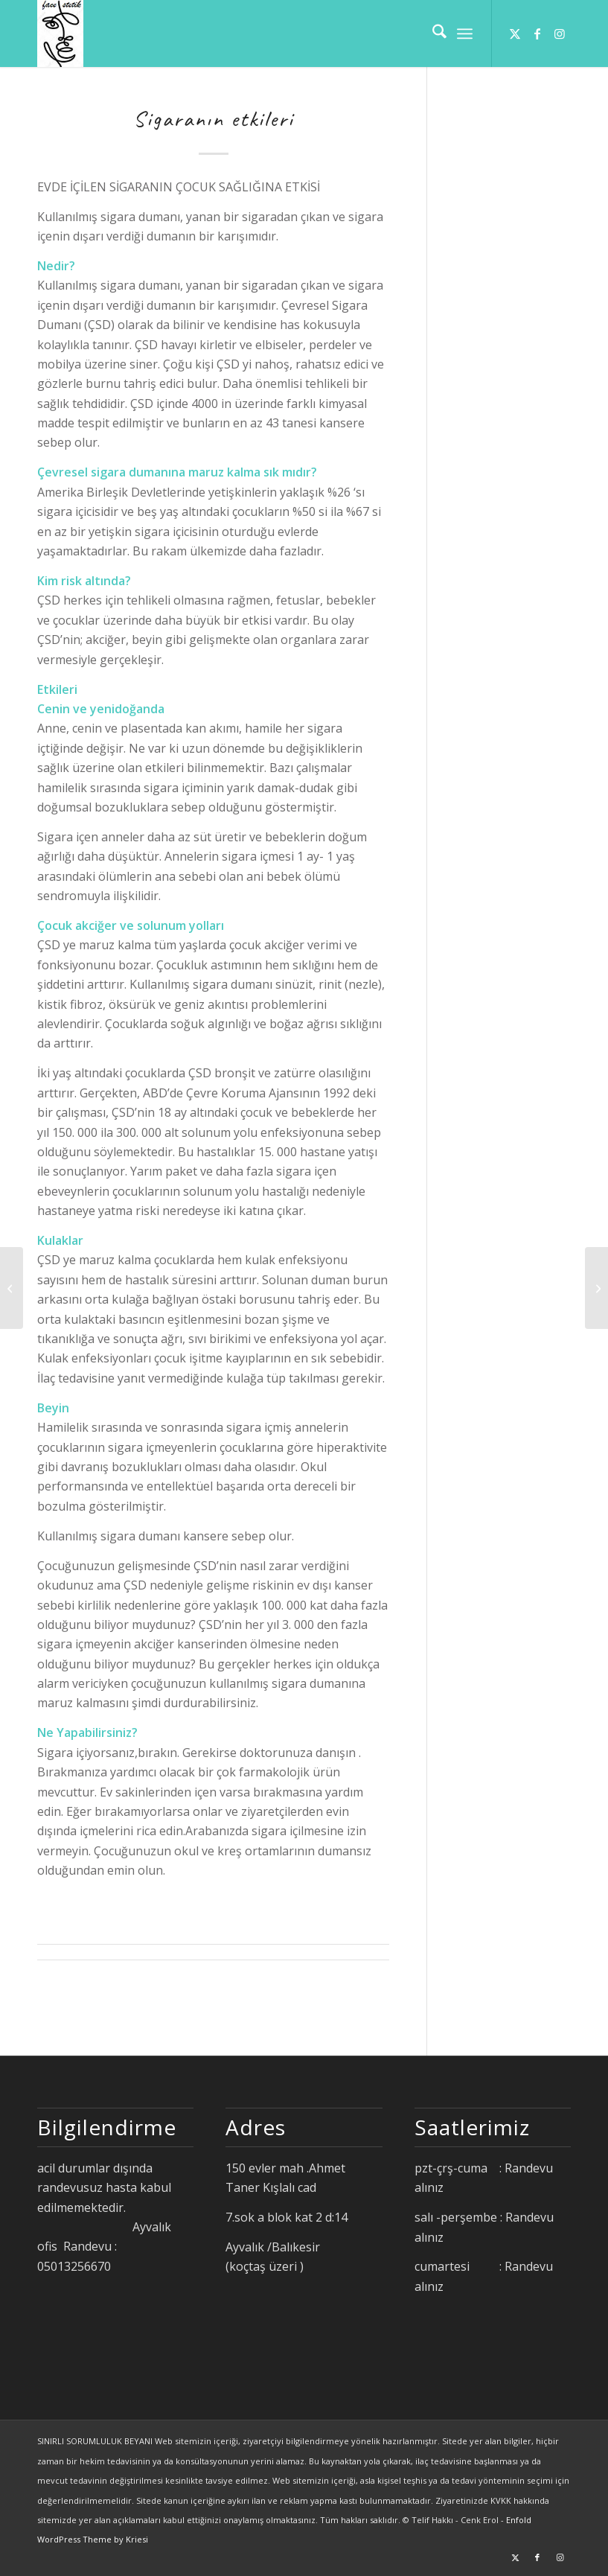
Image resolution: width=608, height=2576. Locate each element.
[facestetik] (60, 33)
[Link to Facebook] (537, 33)
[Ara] (432, 33)
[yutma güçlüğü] (11, 1288)
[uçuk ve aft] (596, 1288)
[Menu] (465, 33)
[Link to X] (515, 33)
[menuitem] (432, 33)
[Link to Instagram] (559, 33)
